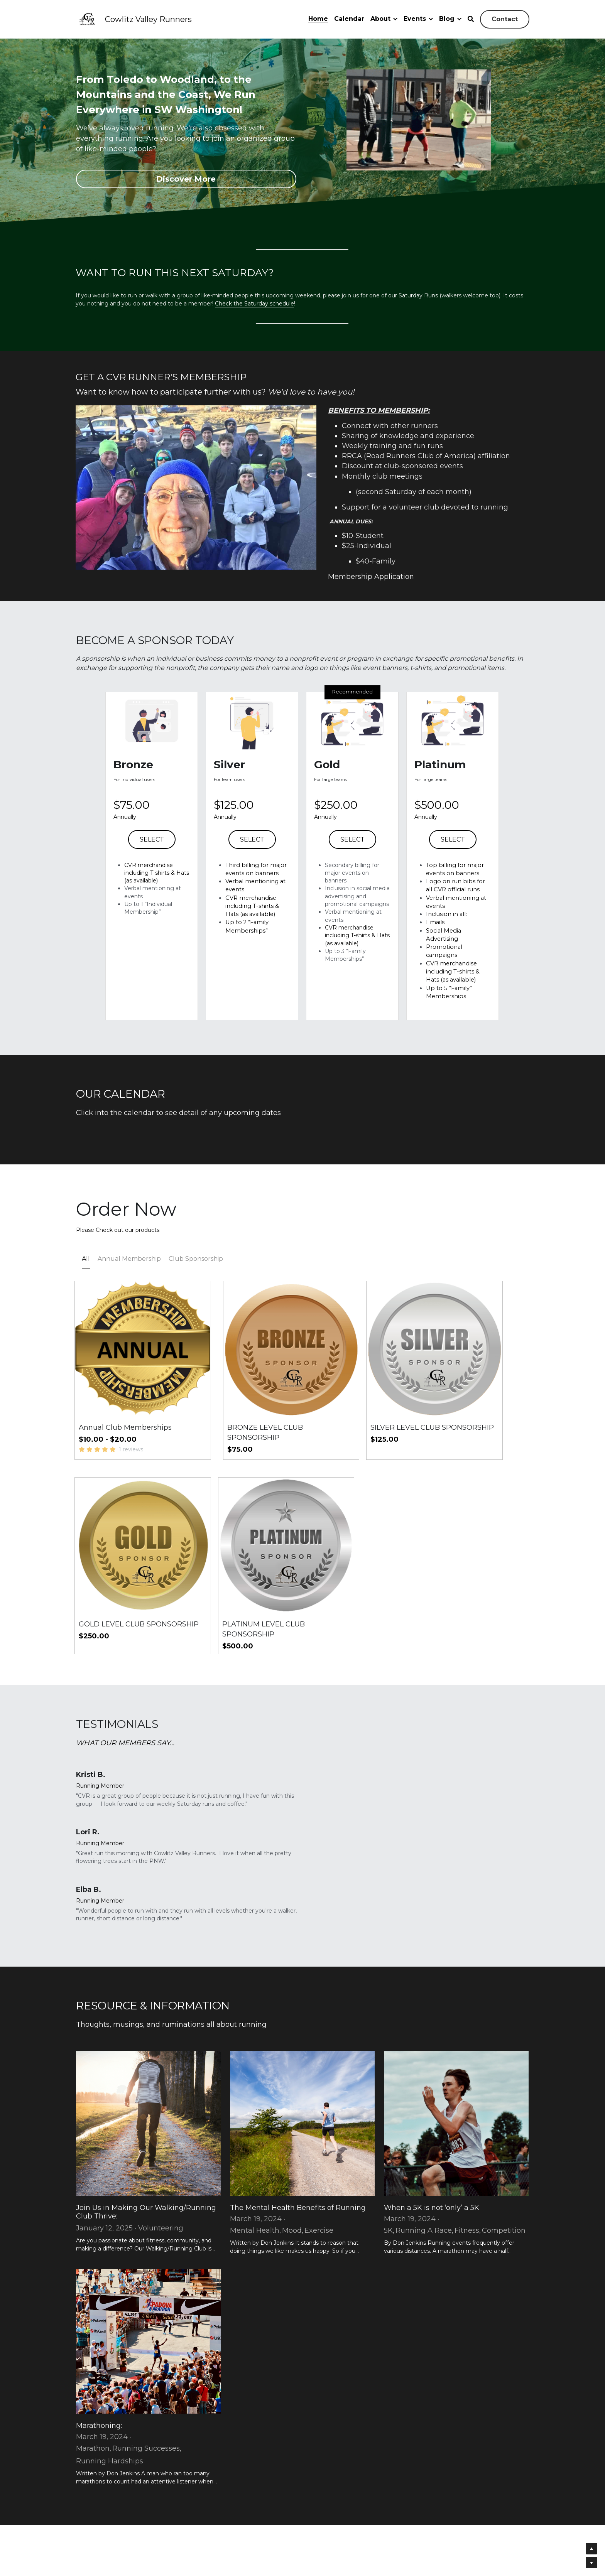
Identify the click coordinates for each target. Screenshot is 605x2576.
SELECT (152, 881)
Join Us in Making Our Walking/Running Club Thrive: (146, 2090)
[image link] (87, 18)
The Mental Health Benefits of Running (298, 2086)
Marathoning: (99, 2303)
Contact (505, 19)
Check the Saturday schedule (254, 305)
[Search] (471, 19)
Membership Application (428, 619)
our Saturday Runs (413, 297)
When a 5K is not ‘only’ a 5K (431, 2086)
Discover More (186, 180)
